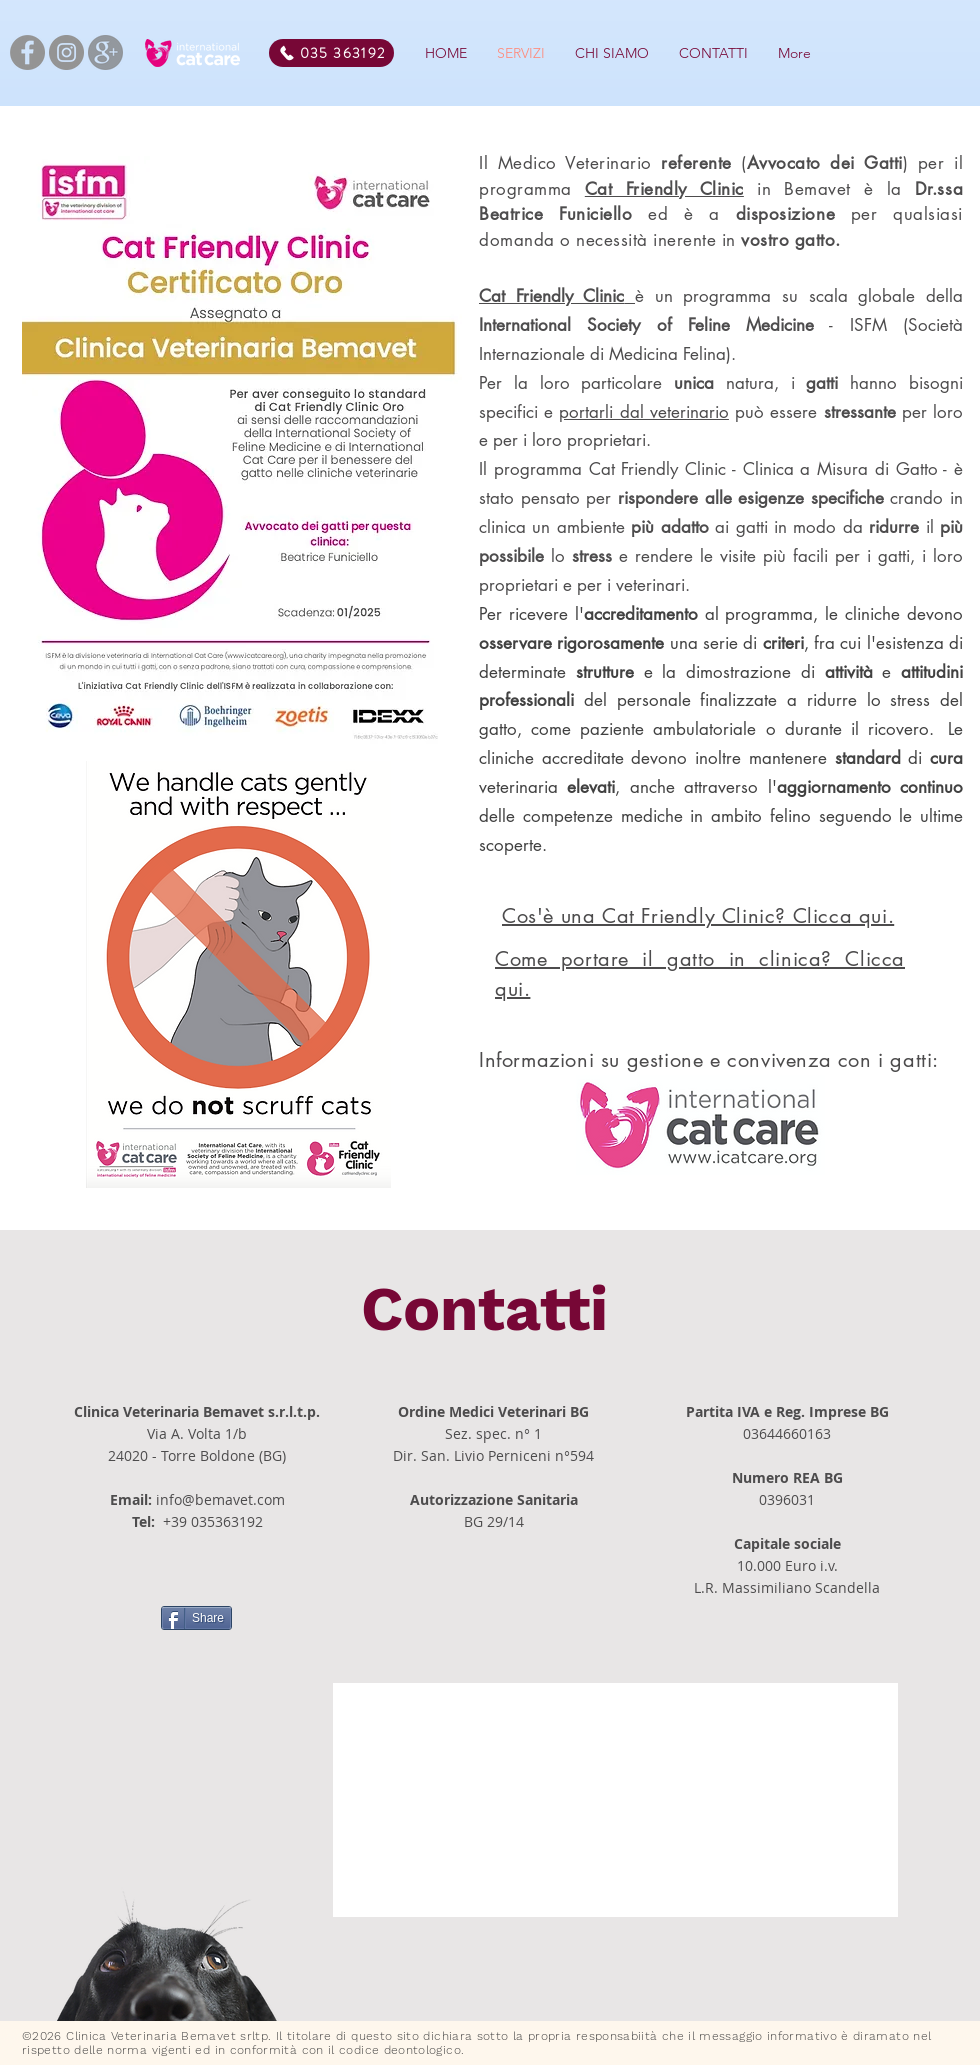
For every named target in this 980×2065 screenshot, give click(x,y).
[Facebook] (27, 52)
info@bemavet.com (220, 1499)
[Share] (196, 1618)
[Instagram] (66, 52)
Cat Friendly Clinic (664, 189)
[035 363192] (331, 53)
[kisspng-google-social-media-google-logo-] (105, 52)
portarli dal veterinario (643, 412)
